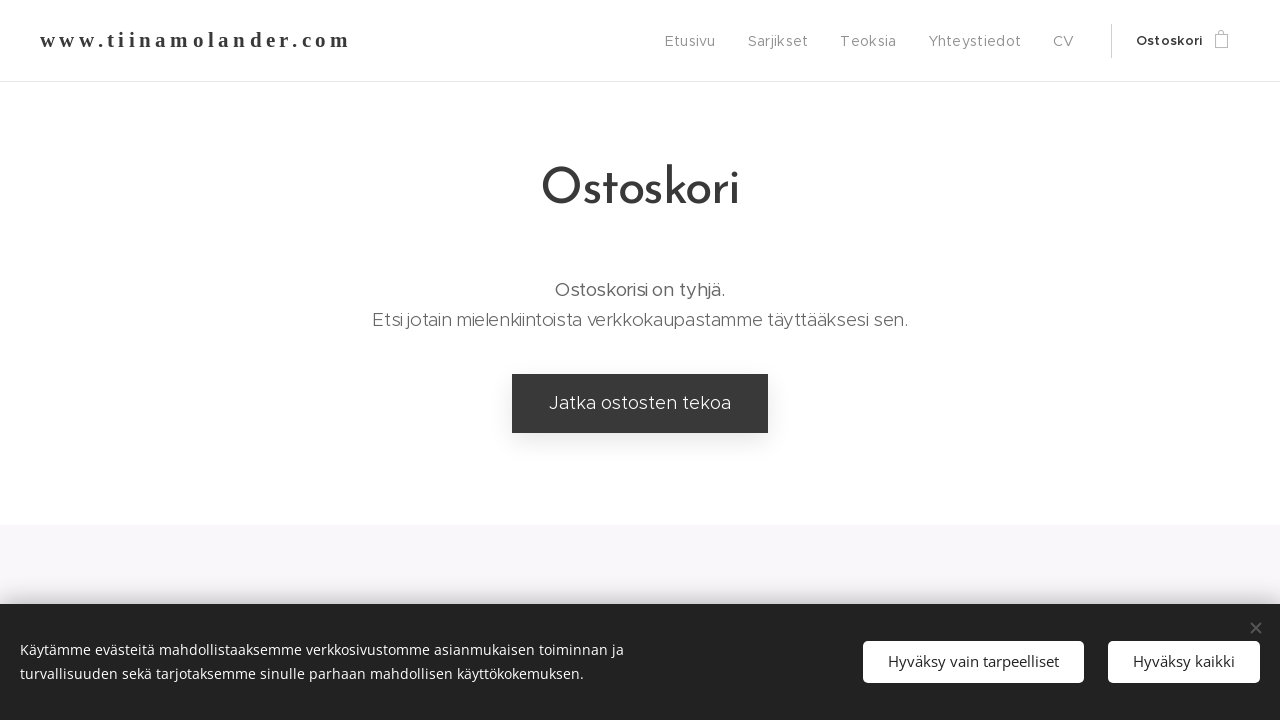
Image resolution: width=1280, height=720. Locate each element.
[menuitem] (706, 41)
